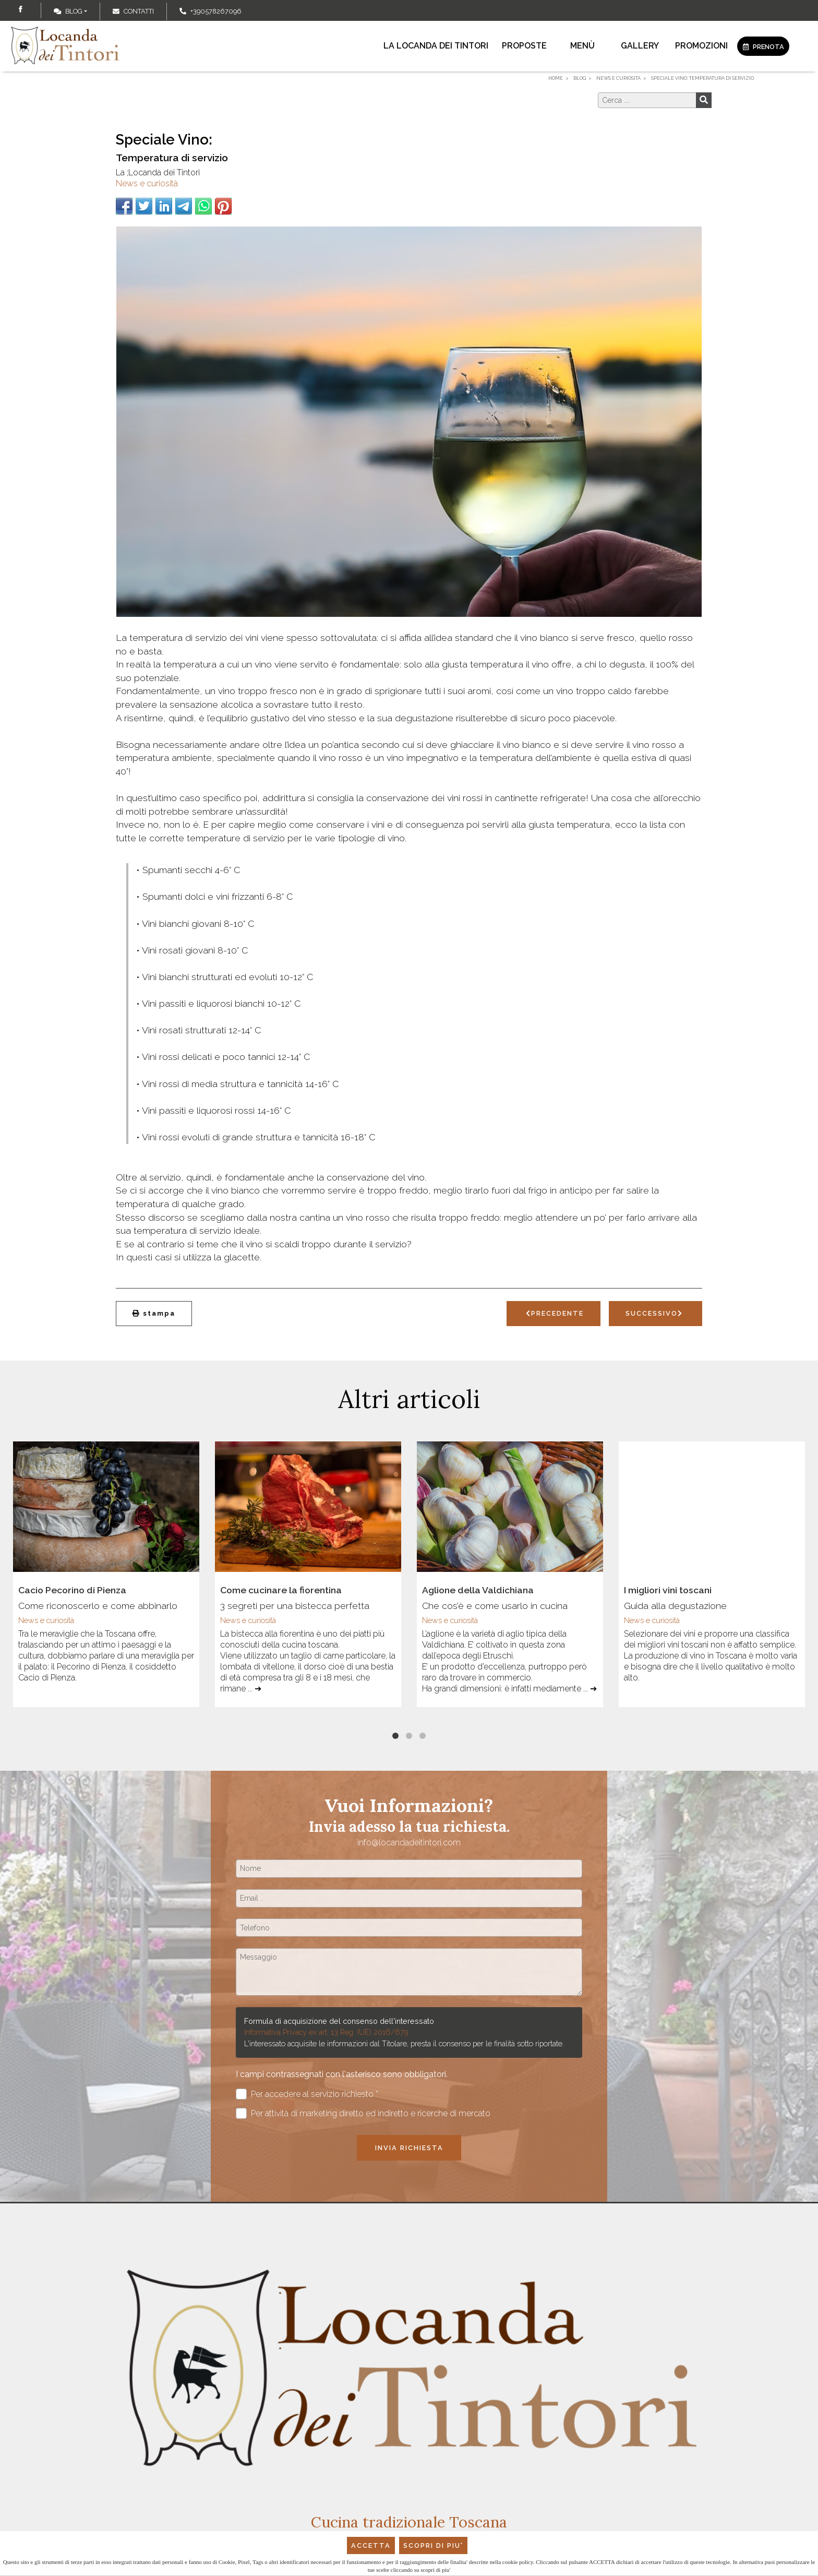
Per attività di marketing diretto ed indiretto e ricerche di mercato (363, 2113)
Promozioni (701, 46)
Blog (68, 11)
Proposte (524, 46)
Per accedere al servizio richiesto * (307, 2094)
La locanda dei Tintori (435, 46)
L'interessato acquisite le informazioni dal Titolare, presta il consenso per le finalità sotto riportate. (404, 2043)
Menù (582, 46)
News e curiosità (147, 183)
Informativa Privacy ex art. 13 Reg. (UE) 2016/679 (326, 2032)
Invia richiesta (409, 2148)
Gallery (640, 46)
